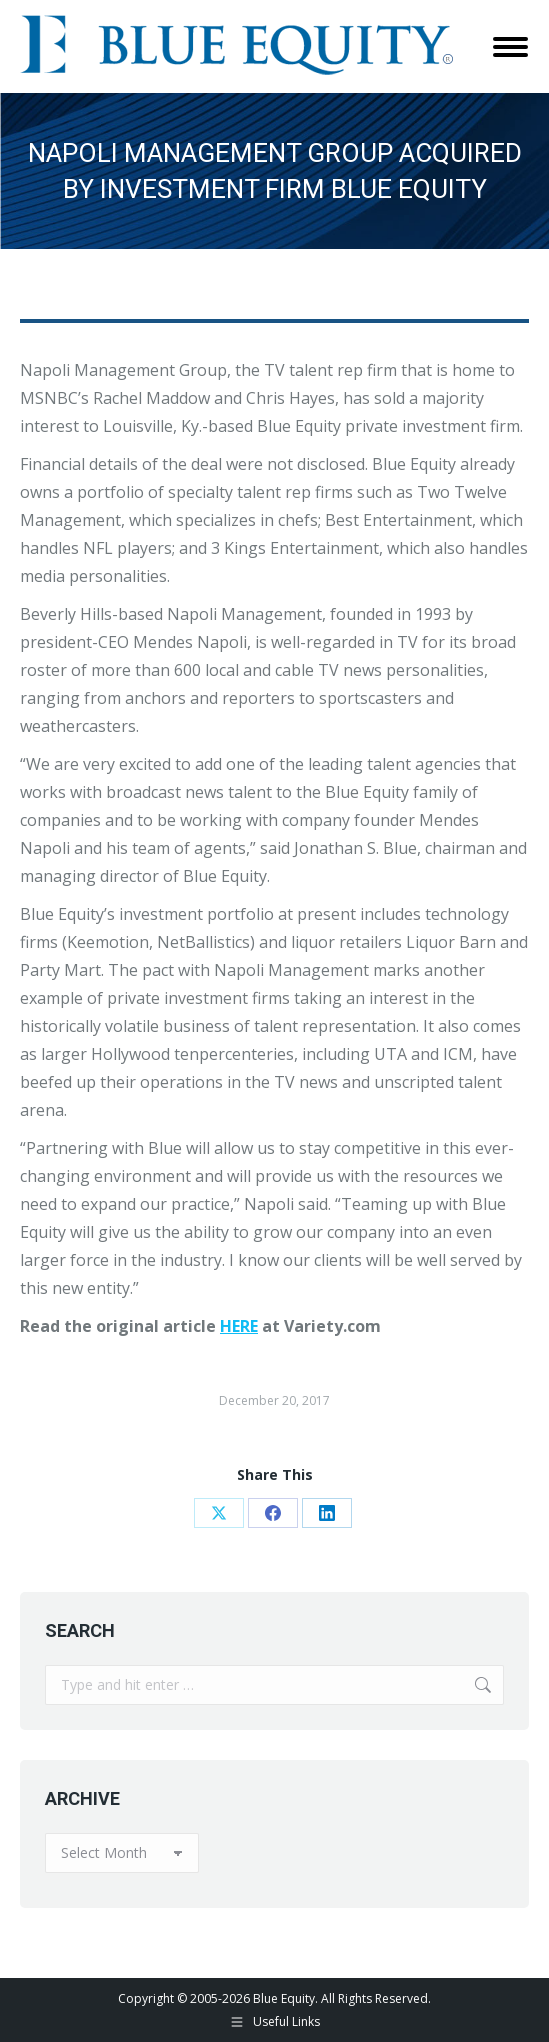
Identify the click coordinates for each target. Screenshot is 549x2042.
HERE (239, 1326)
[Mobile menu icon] (510, 47)
